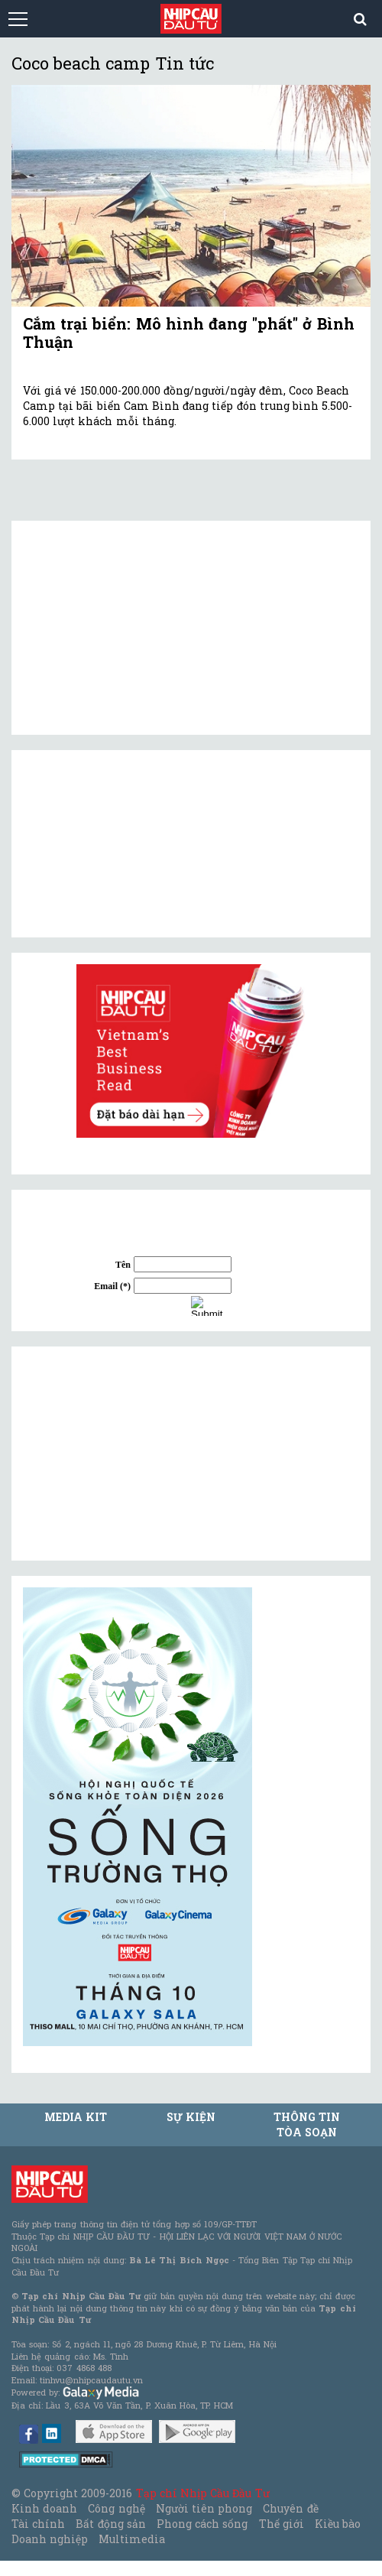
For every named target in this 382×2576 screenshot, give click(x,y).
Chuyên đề (290, 2508)
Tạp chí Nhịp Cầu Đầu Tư (203, 2493)
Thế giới (281, 2523)
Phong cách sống (202, 2523)
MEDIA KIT (75, 2117)
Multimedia (132, 2539)
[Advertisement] (137, 1453)
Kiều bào (338, 2523)
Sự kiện (191, 2117)
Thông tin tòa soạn (307, 2124)
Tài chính (38, 2523)
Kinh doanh (44, 2508)
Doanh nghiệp (49, 2539)
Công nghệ (116, 2508)
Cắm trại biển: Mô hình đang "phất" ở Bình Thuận (188, 332)
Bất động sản (110, 2523)
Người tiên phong (204, 2508)
